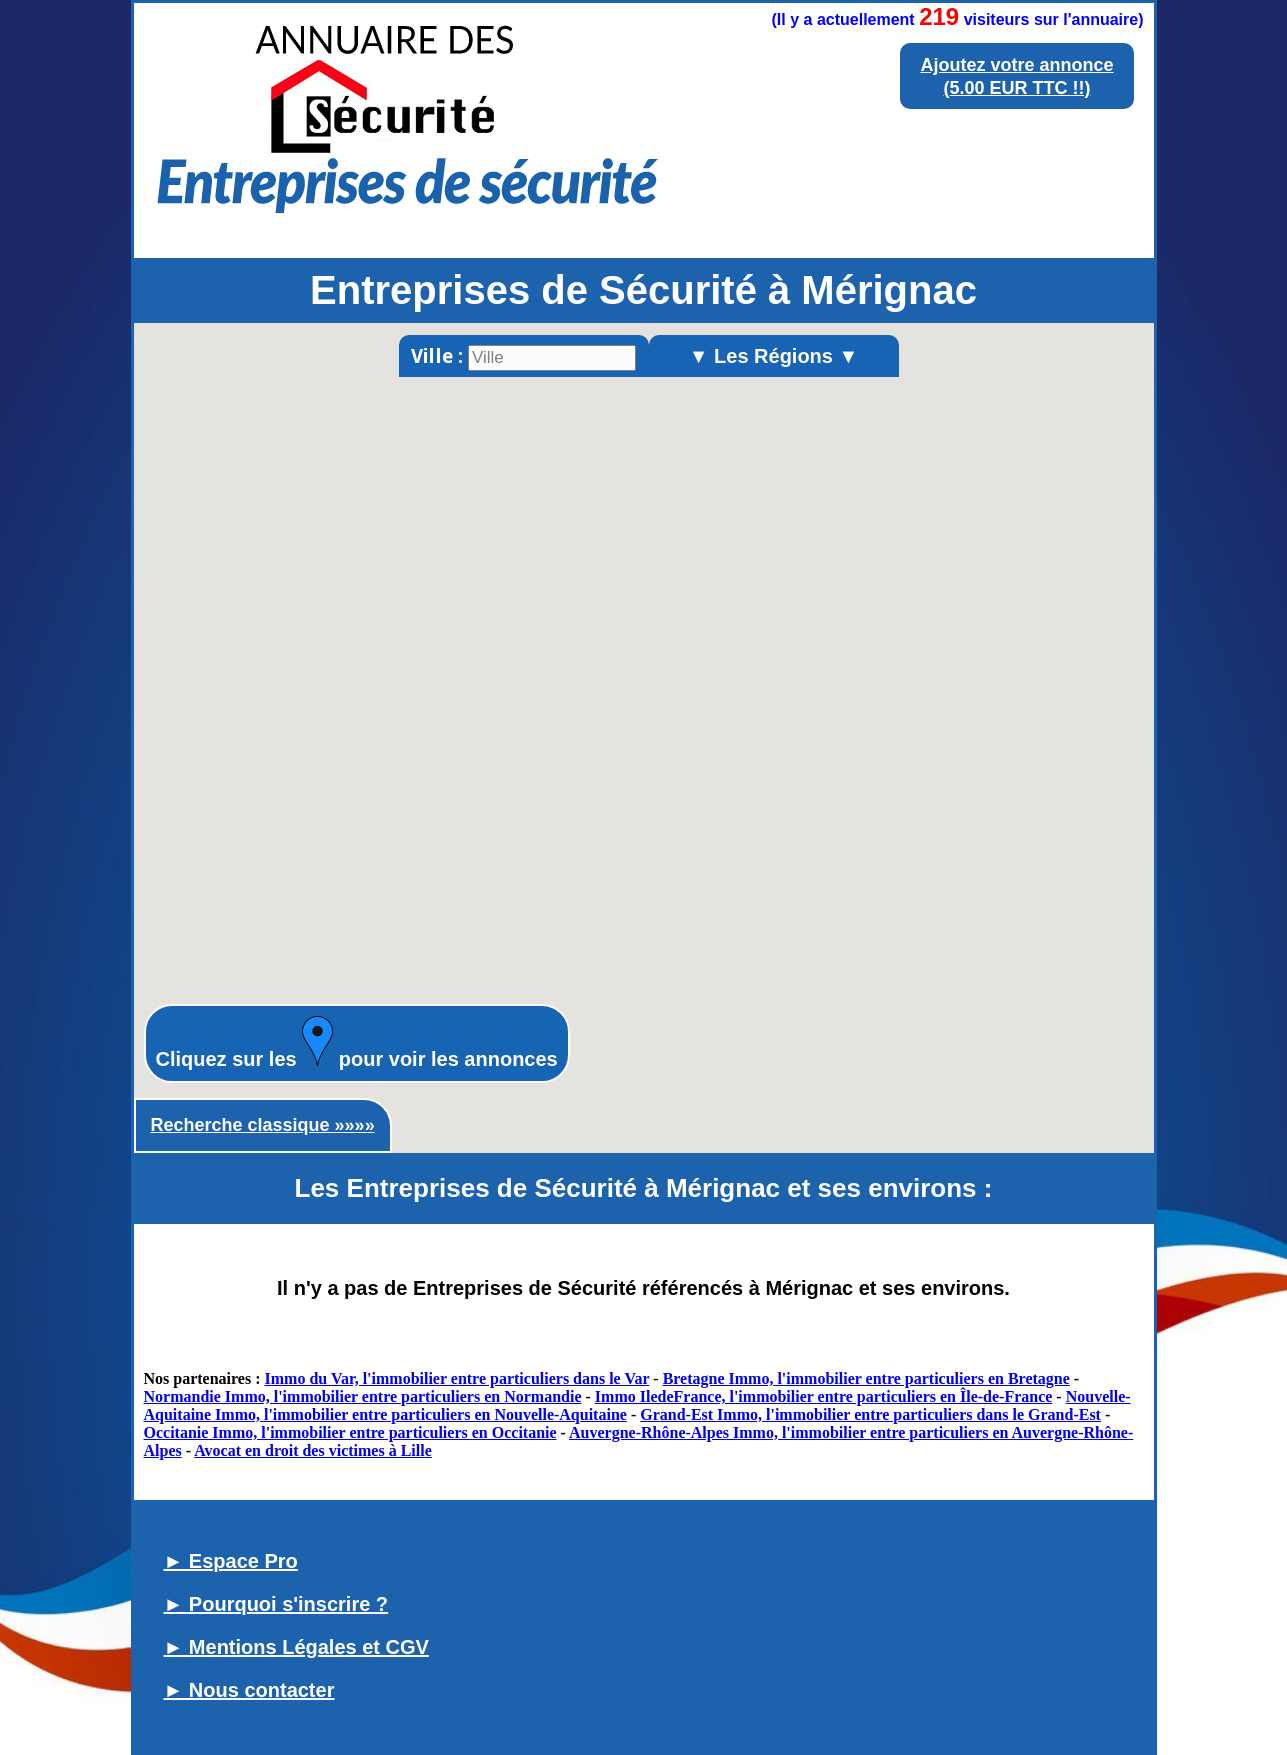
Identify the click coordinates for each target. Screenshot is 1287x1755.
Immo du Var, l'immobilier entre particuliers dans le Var (457, 1378)
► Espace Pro (231, 1561)
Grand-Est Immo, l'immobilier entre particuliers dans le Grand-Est (870, 1414)
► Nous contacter (249, 1690)
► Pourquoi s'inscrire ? (276, 1604)
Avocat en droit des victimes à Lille (313, 1450)
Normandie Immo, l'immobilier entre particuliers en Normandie (363, 1396)
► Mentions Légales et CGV (296, 1647)
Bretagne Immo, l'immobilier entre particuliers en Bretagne (866, 1378)
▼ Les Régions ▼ (774, 356)
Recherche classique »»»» (263, 1125)
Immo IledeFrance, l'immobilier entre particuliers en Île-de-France (824, 1396)
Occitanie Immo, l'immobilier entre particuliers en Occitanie (350, 1432)
